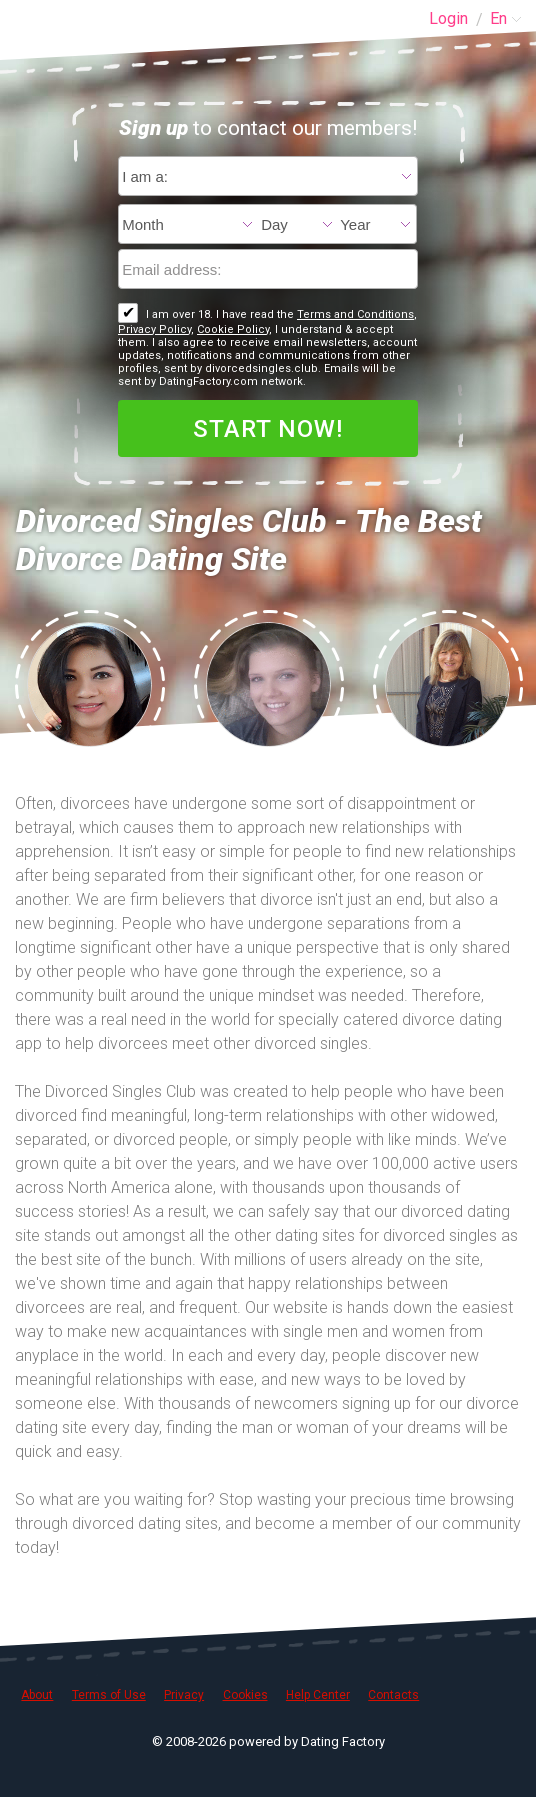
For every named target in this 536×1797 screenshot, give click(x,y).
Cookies (245, 1695)
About (37, 1695)
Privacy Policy (154, 329)
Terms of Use (109, 1695)
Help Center (318, 1695)
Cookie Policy (233, 329)
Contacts (393, 1695)
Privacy (184, 1695)
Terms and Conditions (355, 314)
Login (448, 18)
